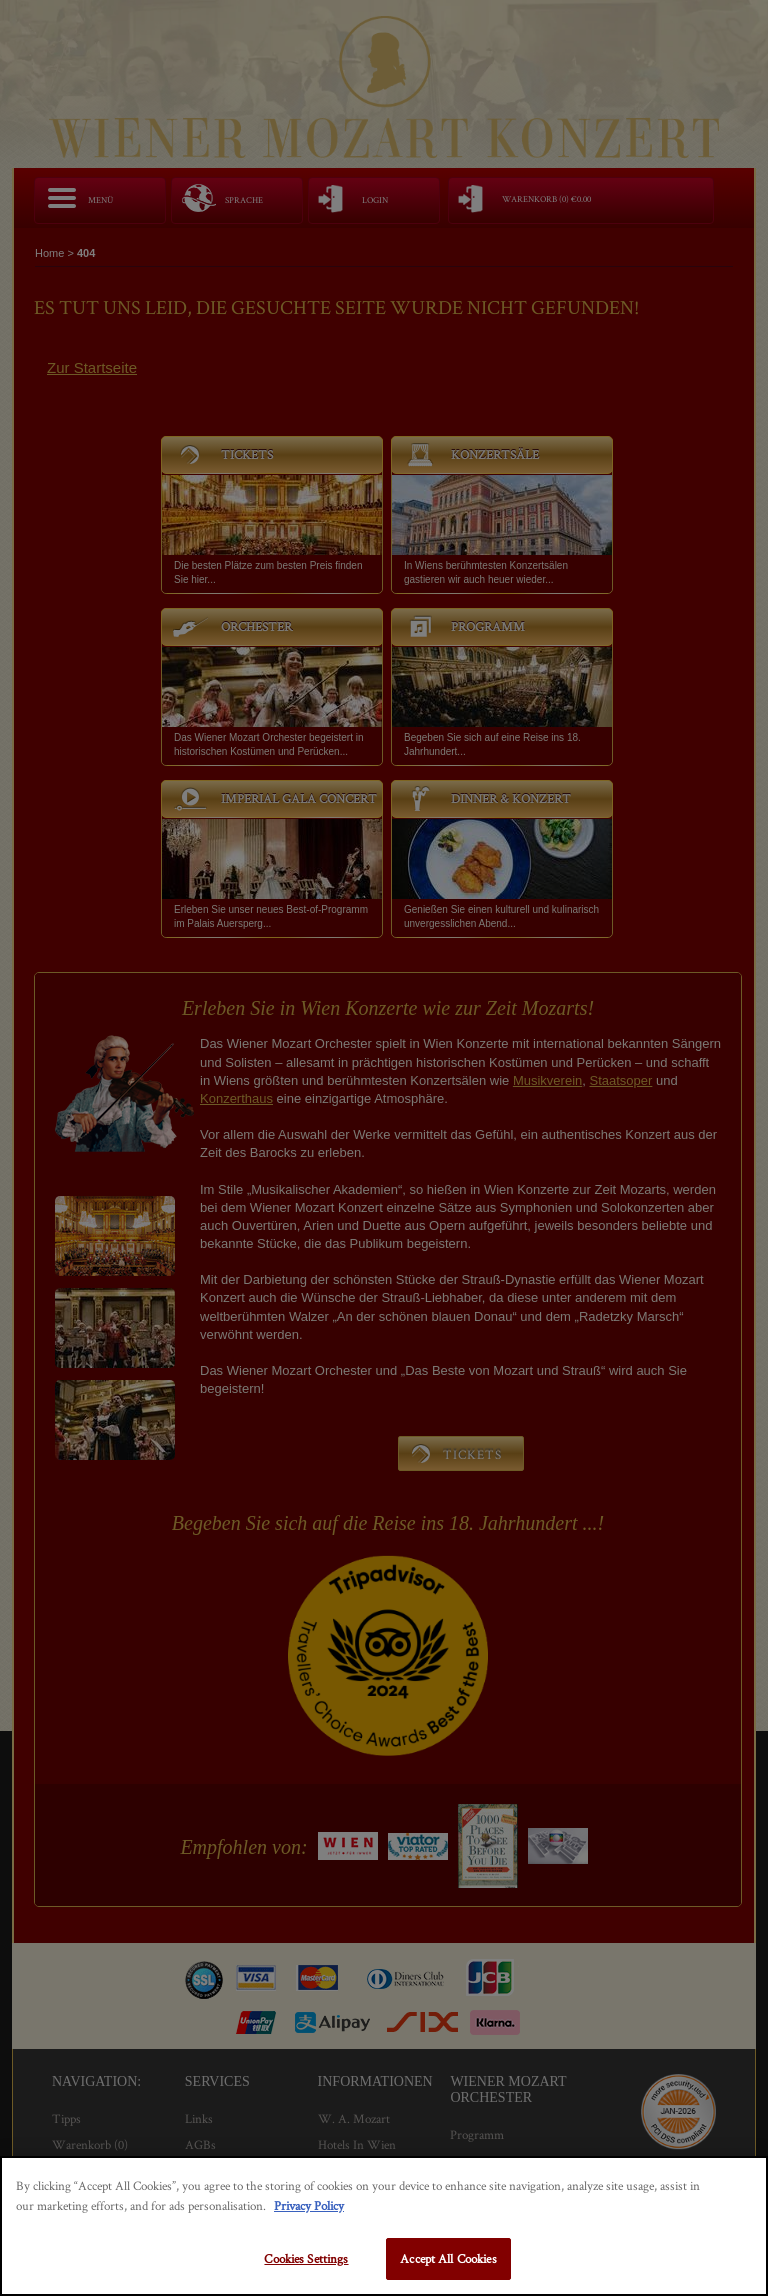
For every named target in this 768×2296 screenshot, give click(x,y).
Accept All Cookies (448, 2258)
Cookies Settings (306, 2258)
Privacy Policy (309, 2205)
